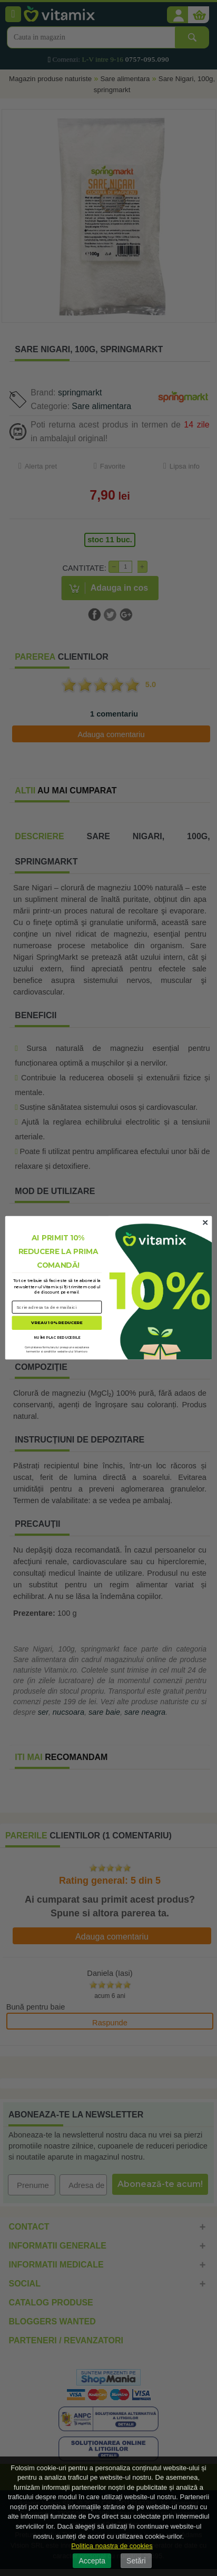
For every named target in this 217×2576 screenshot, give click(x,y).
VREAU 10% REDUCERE (56, 1322)
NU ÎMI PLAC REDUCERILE (57, 1338)
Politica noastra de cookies (112, 2546)
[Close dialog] (205, 1222)
